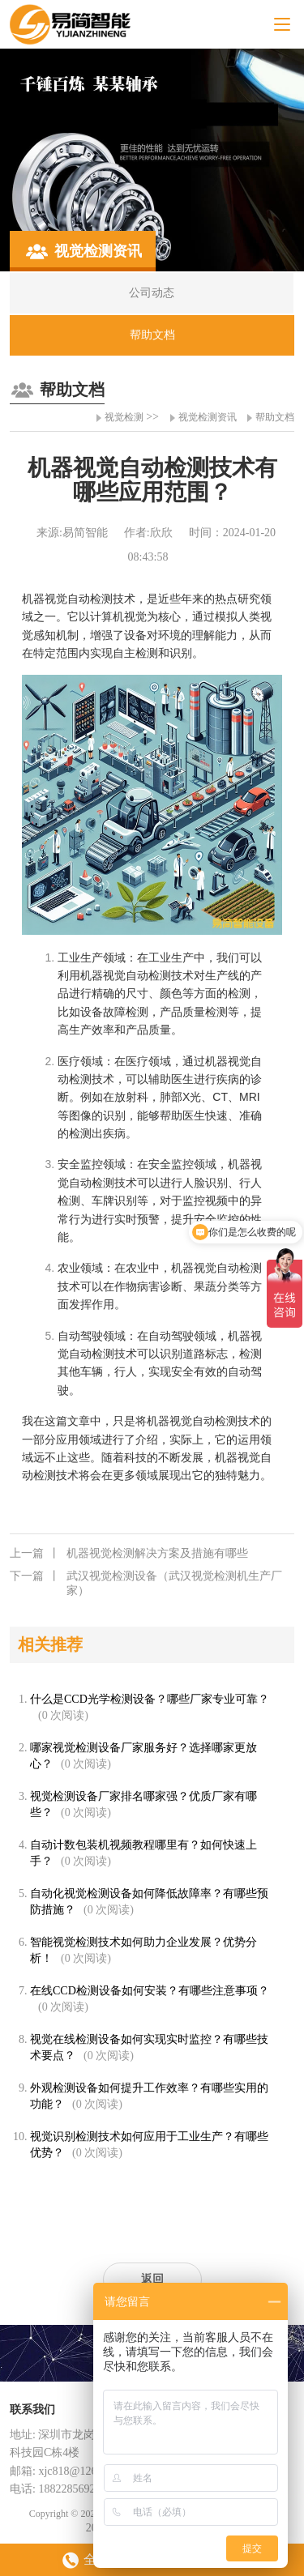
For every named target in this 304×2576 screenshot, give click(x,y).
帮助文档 (274, 417)
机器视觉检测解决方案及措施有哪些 (129, 1553)
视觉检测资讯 (207, 417)
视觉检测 (124, 417)
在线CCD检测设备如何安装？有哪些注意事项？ (149, 1991)
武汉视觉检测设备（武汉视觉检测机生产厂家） (146, 1583)
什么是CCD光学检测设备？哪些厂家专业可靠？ (149, 1699)
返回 (152, 2279)
